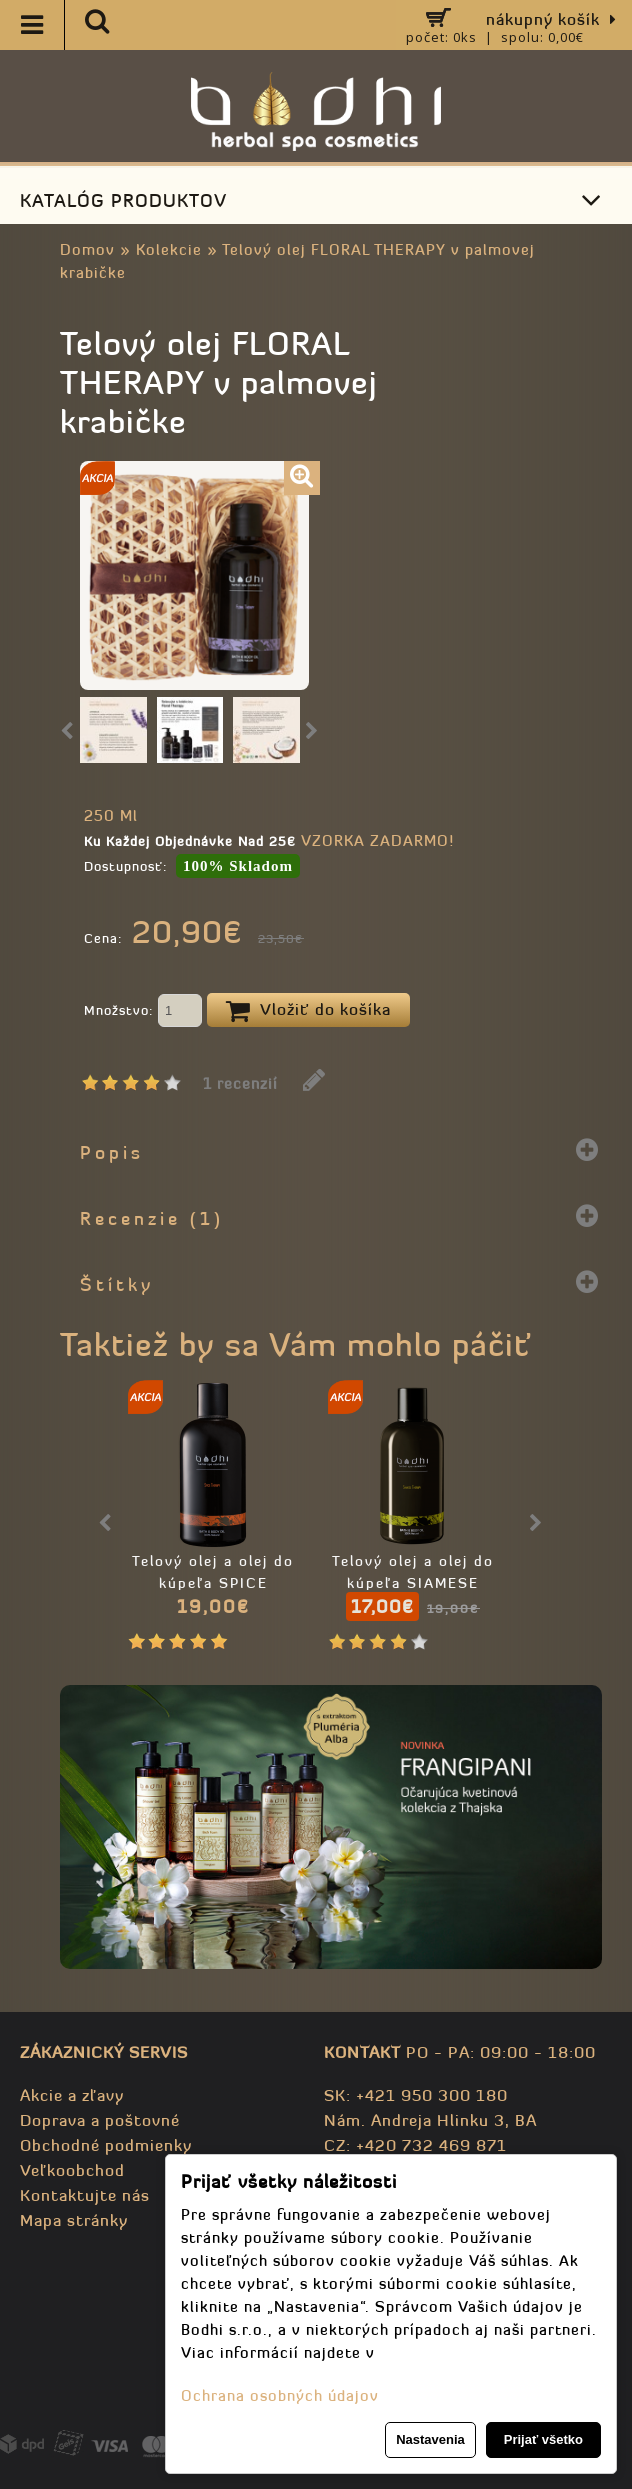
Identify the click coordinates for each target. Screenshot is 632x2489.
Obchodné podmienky (106, 2145)
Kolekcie (169, 249)
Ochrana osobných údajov (280, 2395)
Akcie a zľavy (72, 2095)
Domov (87, 249)
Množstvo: (143, 1012)
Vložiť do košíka (308, 1011)
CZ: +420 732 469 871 (415, 2145)
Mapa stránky (74, 2220)
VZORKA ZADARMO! (377, 840)
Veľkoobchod (72, 2170)
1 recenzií (240, 1083)
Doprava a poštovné (100, 2120)
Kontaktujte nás (85, 2195)
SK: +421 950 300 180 (416, 2095)
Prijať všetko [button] (543, 2439)
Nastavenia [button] (430, 2439)
